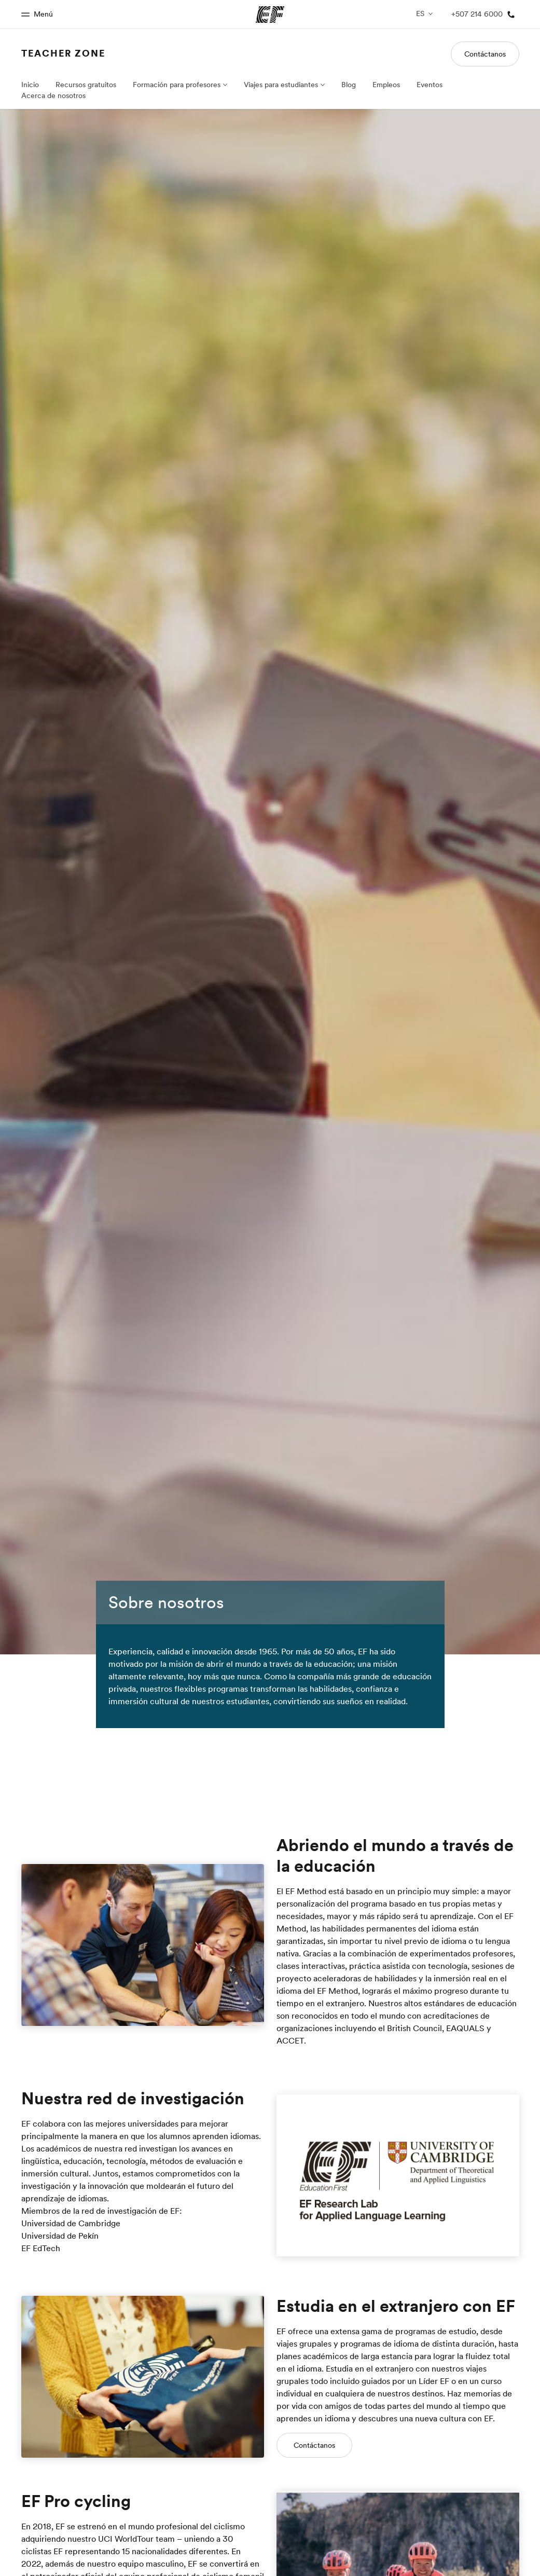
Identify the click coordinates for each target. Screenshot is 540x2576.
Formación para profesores (175, 84)
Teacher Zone (64, 53)
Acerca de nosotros (52, 95)
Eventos (430, 84)
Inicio (29, 84)
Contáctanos (485, 54)
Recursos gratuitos (84, 84)
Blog (348, 84)
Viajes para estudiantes (279, 84)
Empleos (386, 84)
